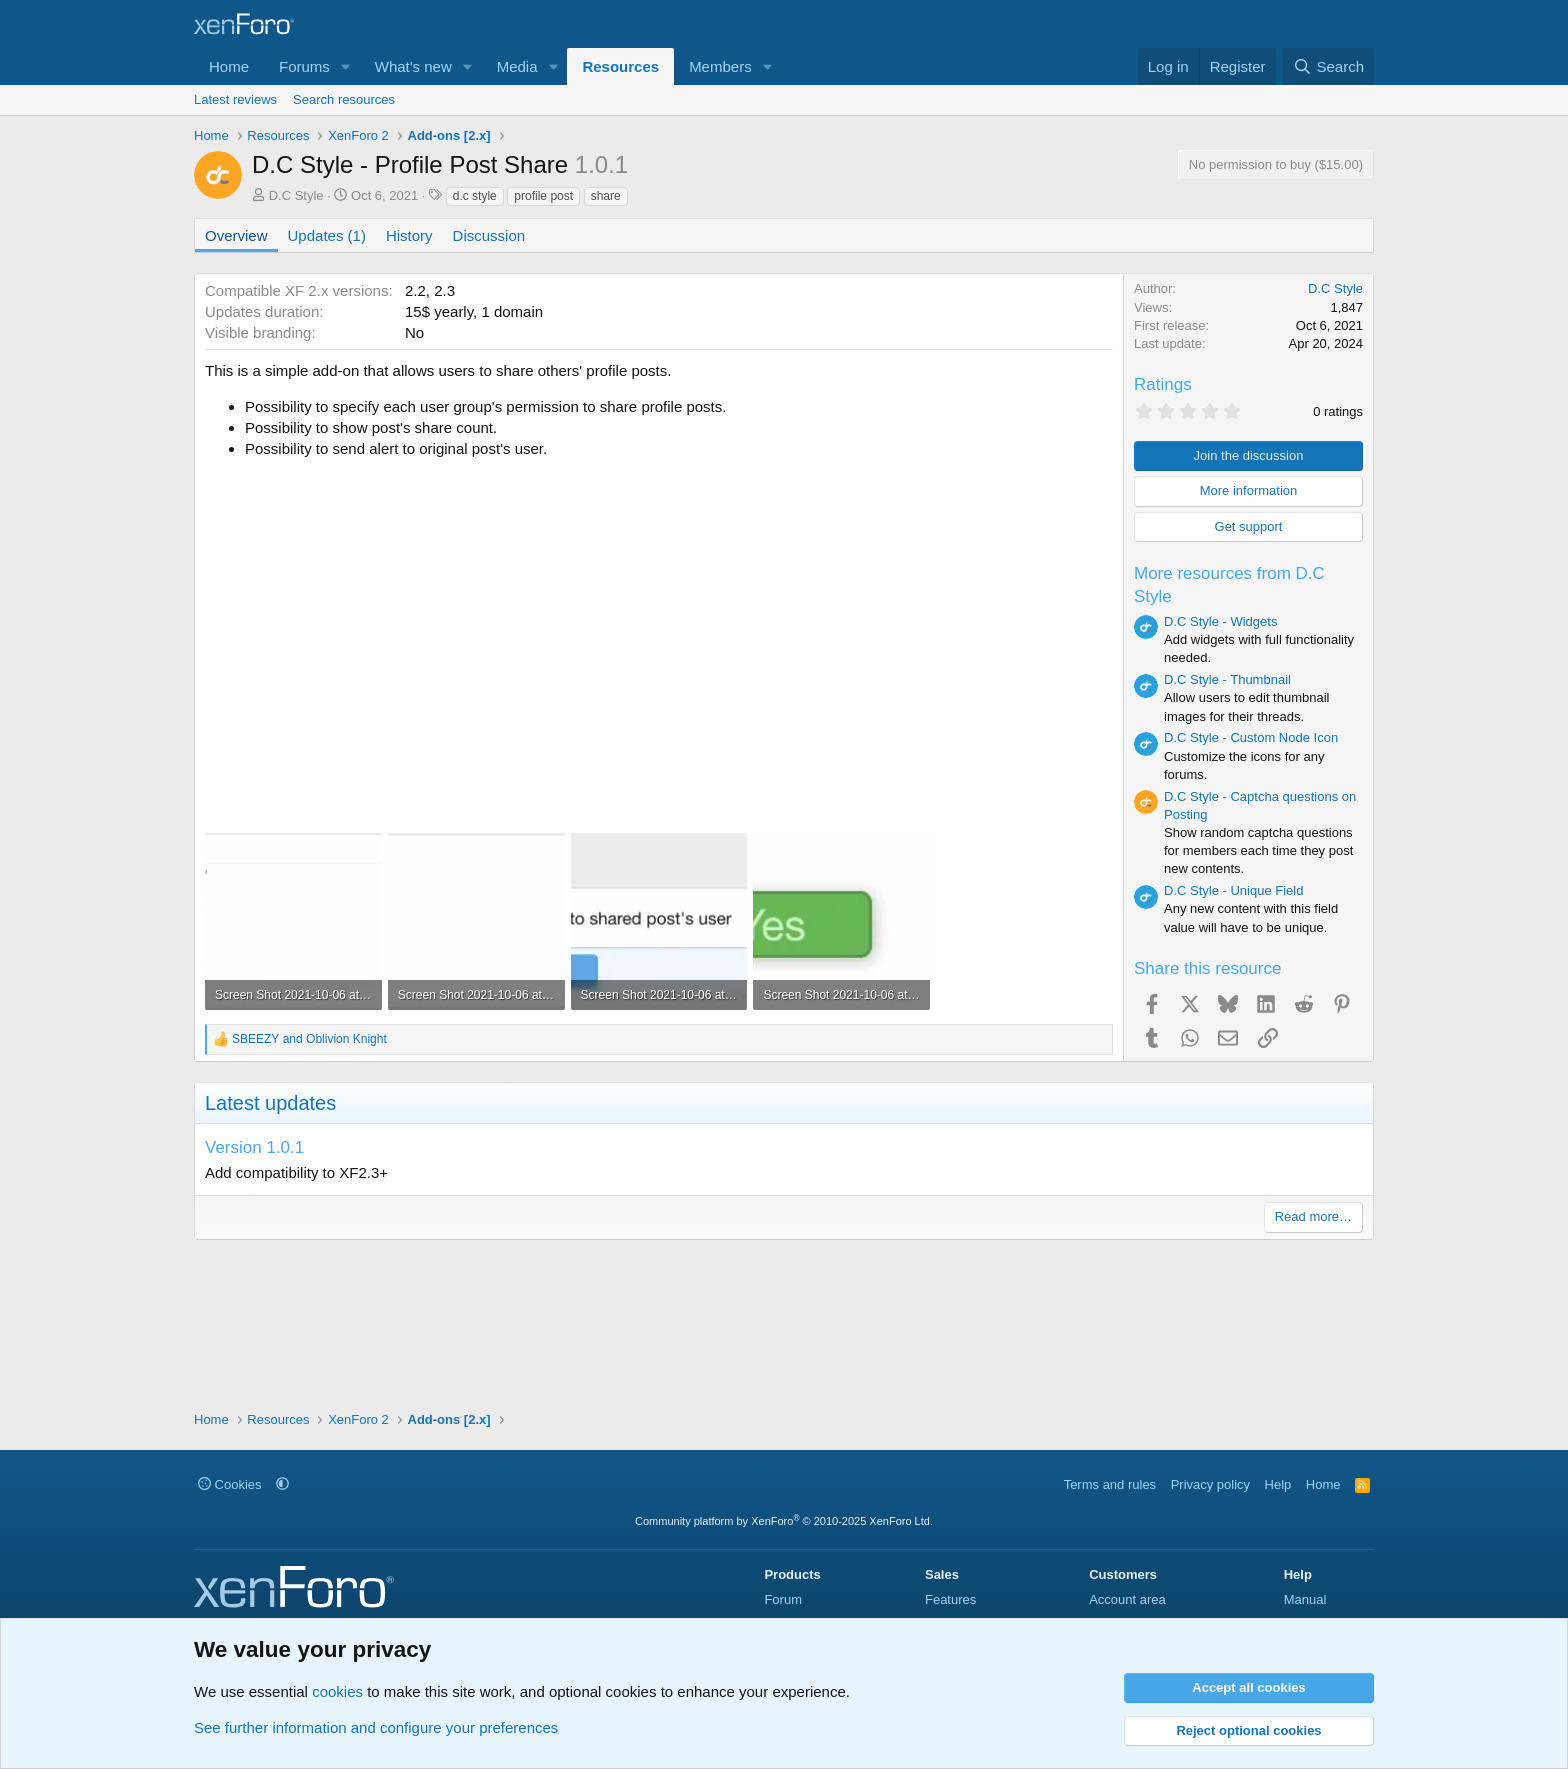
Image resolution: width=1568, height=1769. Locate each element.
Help (1278, 1484)
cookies (337, 1691)
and (309, 1039)
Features (950, 1599)
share (606, 196)
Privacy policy (1210, 1484)
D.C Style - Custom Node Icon (1251, 737)
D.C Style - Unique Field (1233, 890)
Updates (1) (327, 235)
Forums (304, 66)
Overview (236, 235)
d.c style (475, 196)
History (409, 235)
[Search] (1328, 66)
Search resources (344, 99)
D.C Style (296, 195)
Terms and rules (1110, 1484)
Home (229, 66)
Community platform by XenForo (784, 1521)
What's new (413, 66)
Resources (620, 66)
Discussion (489, 235)
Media (517, 66)
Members (720, 66)
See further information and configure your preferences (376, 1727)
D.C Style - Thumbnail (1227, 679)
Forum (783, 1599)
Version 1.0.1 (254, 1147)
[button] (346, 66)
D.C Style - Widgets (1220, 621)
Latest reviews (235, 99)
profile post (543, 196)
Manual (1305, 1599)
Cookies (230, 1484)
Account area (1127, 1599)
